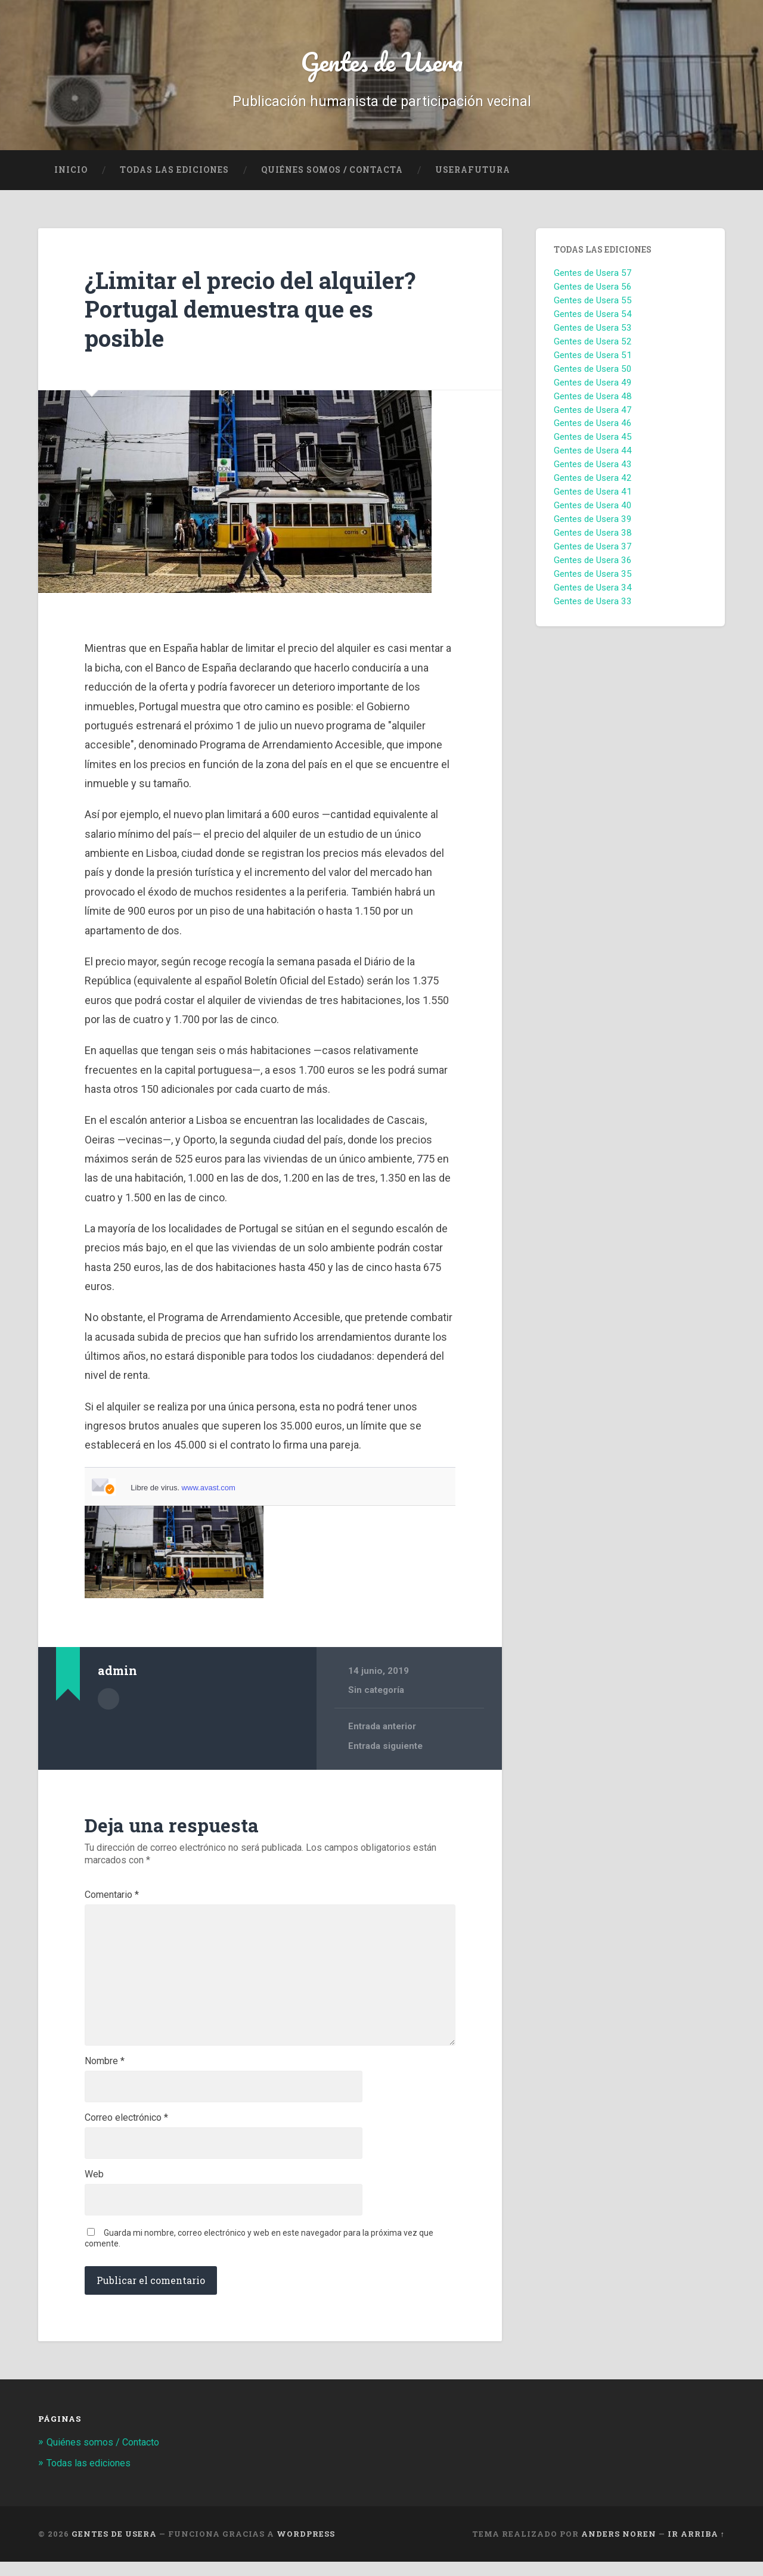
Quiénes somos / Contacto (107, 2457)
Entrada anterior (382, 1729)
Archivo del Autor (108, 1701)
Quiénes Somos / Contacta (332, 172)
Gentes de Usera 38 (593, 535)
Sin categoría (376, 1693)
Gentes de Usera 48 (593, 399)
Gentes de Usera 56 (593, 289)
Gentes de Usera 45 (593, 440)
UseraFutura (472, 172)
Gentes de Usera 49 (593, 385)
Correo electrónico (126, 2130)
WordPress (306, 2548)
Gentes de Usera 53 (593, 330)
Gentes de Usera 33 (593, 604)
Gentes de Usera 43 (593, 467)
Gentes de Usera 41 (593, 495)
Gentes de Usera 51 (593, 358)
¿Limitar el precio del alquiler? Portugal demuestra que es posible (258, 311)
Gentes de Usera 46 (593, 426)
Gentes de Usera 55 (593, 303)
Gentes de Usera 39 (593, 522)
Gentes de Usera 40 (593, 508)
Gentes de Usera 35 (593, 576)
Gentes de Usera (381, 63)
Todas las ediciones (174, 172)
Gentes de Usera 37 (593, 549)
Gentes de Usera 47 (593, 413)
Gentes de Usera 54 (593, 317)
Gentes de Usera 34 (593, 590)
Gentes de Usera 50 (593, 371)
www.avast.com (208, 1490)
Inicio (71, 172)
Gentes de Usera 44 (593, 454)
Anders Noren (618, 2548)
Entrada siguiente (385, 1749)
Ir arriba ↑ (696, 2548)
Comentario (112, 1898)
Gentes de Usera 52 (593, 344)
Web (94, 2188)
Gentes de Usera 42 (593, 481)
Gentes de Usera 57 (593, 276)
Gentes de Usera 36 (593, 563)
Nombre (105, 2072)
